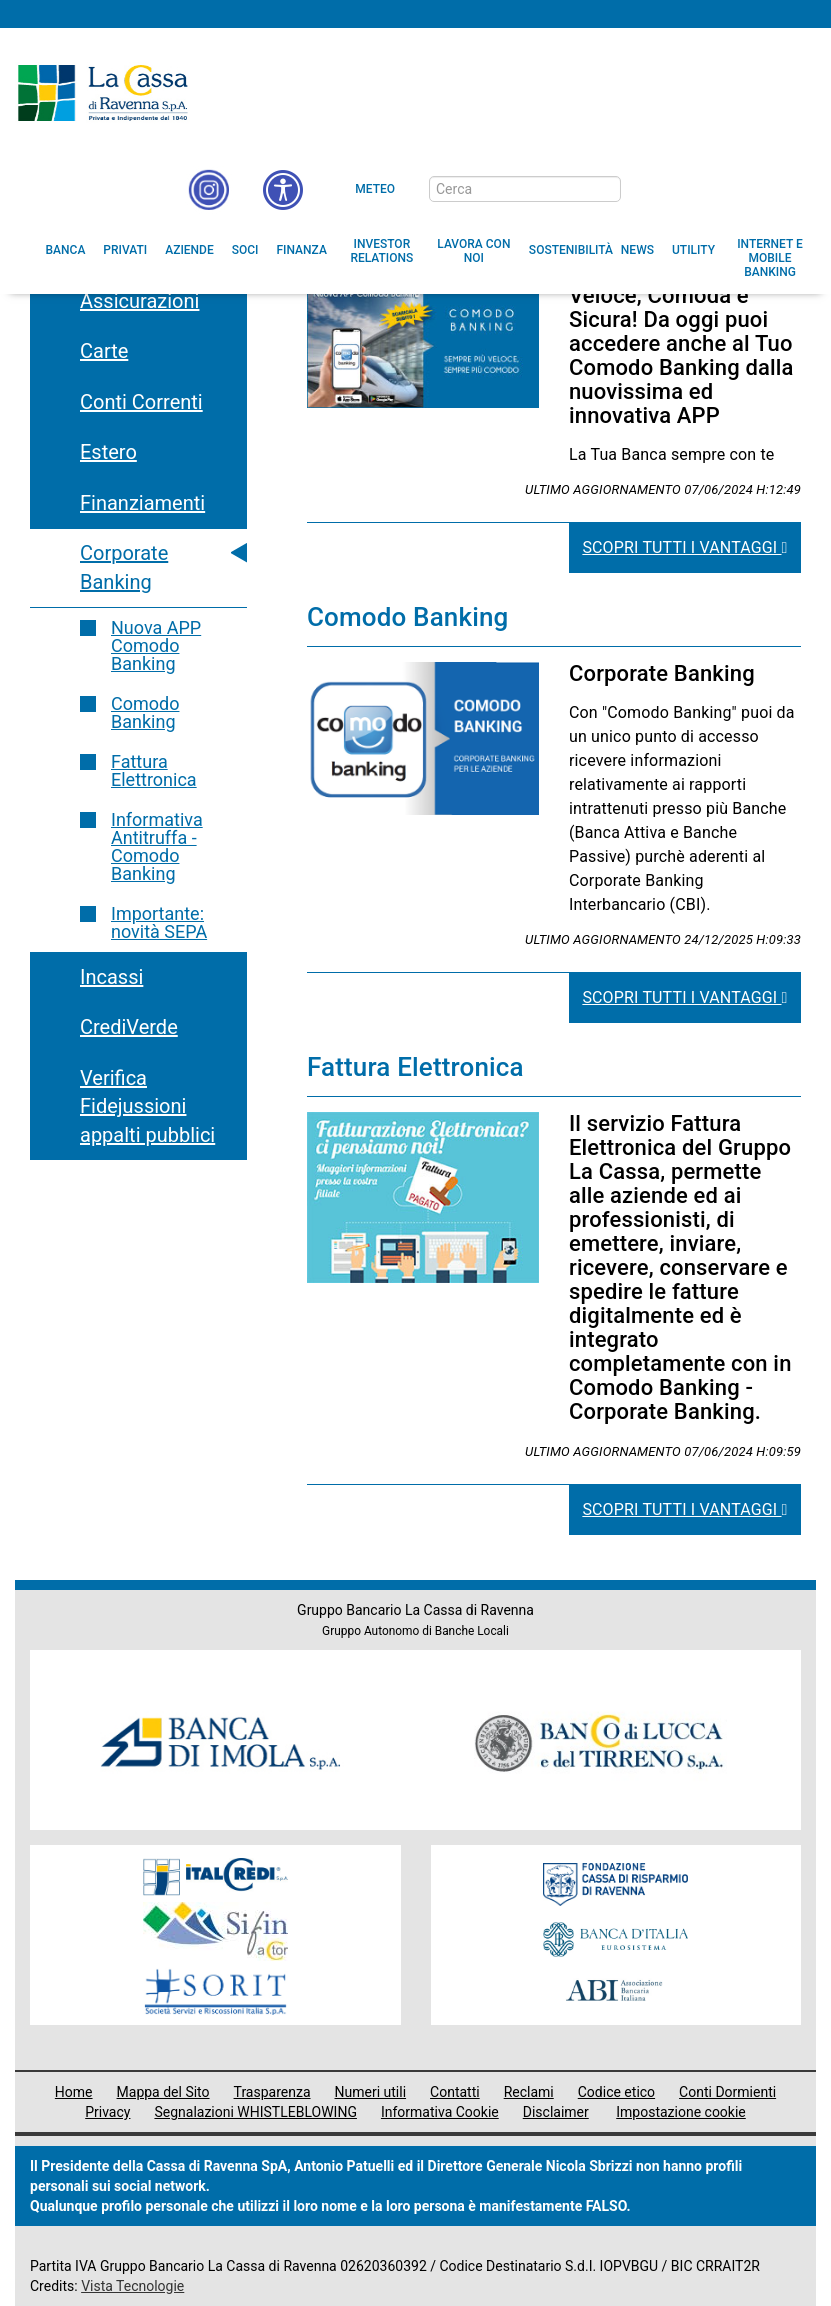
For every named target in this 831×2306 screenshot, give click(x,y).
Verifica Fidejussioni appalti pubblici (147, 1106)
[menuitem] (66, 250)
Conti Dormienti (727, 2092)
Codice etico (616, 2092)
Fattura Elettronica (154, 770)
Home (74, 2092)
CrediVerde (129, 1027)
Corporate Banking (124, 567)
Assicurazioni (139, 301)
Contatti (455, 2092)
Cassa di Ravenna (102, 93)
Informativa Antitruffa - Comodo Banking (157, 846)
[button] (283, 190)
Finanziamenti (142, 503)
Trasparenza (272, 2092)
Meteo (375, 189)
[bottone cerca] (647, 190)
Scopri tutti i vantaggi (684, 547)
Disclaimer (556, 2112)
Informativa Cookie (440, 2112)
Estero (108, 452)
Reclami (529, 2092)
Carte (104, 351)
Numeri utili (371, 2092)
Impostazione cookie (681, 2112)
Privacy (107, 2112)
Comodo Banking (145, 712)
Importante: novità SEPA (159, 922)
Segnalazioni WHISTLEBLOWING (255, 2112)
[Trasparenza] (746, 188)
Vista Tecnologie (132, 2286)
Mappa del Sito (163, 2092)
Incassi (111, 977)
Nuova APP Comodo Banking (156, 645)
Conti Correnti (141, 402)
